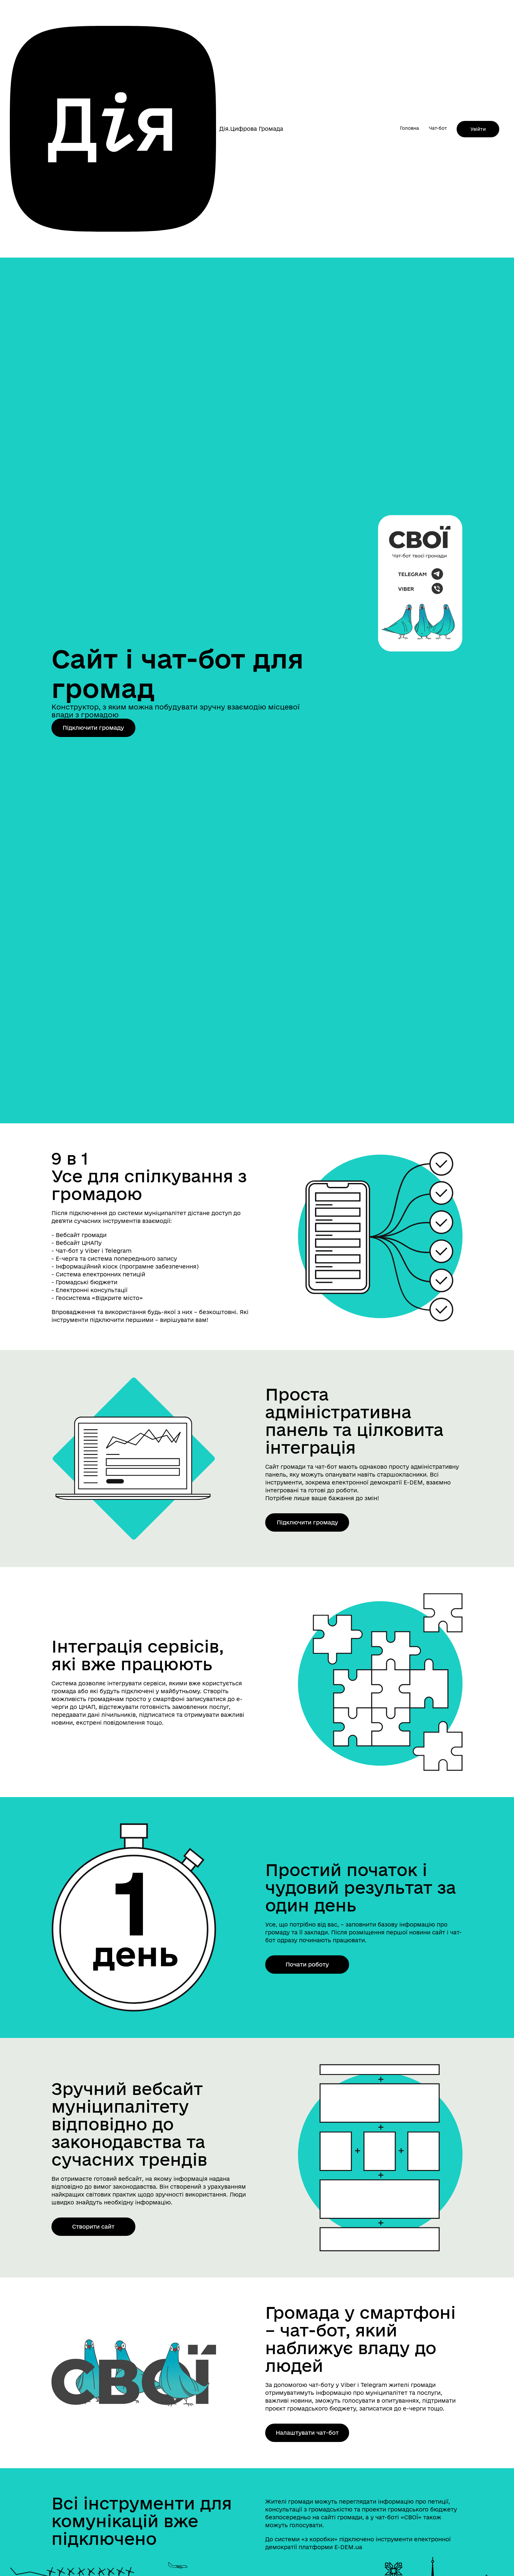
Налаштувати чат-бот (307, 2433)
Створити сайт (93, 2226)
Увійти (478, 129)
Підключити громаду (93, 728)
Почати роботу (307, 1964)
